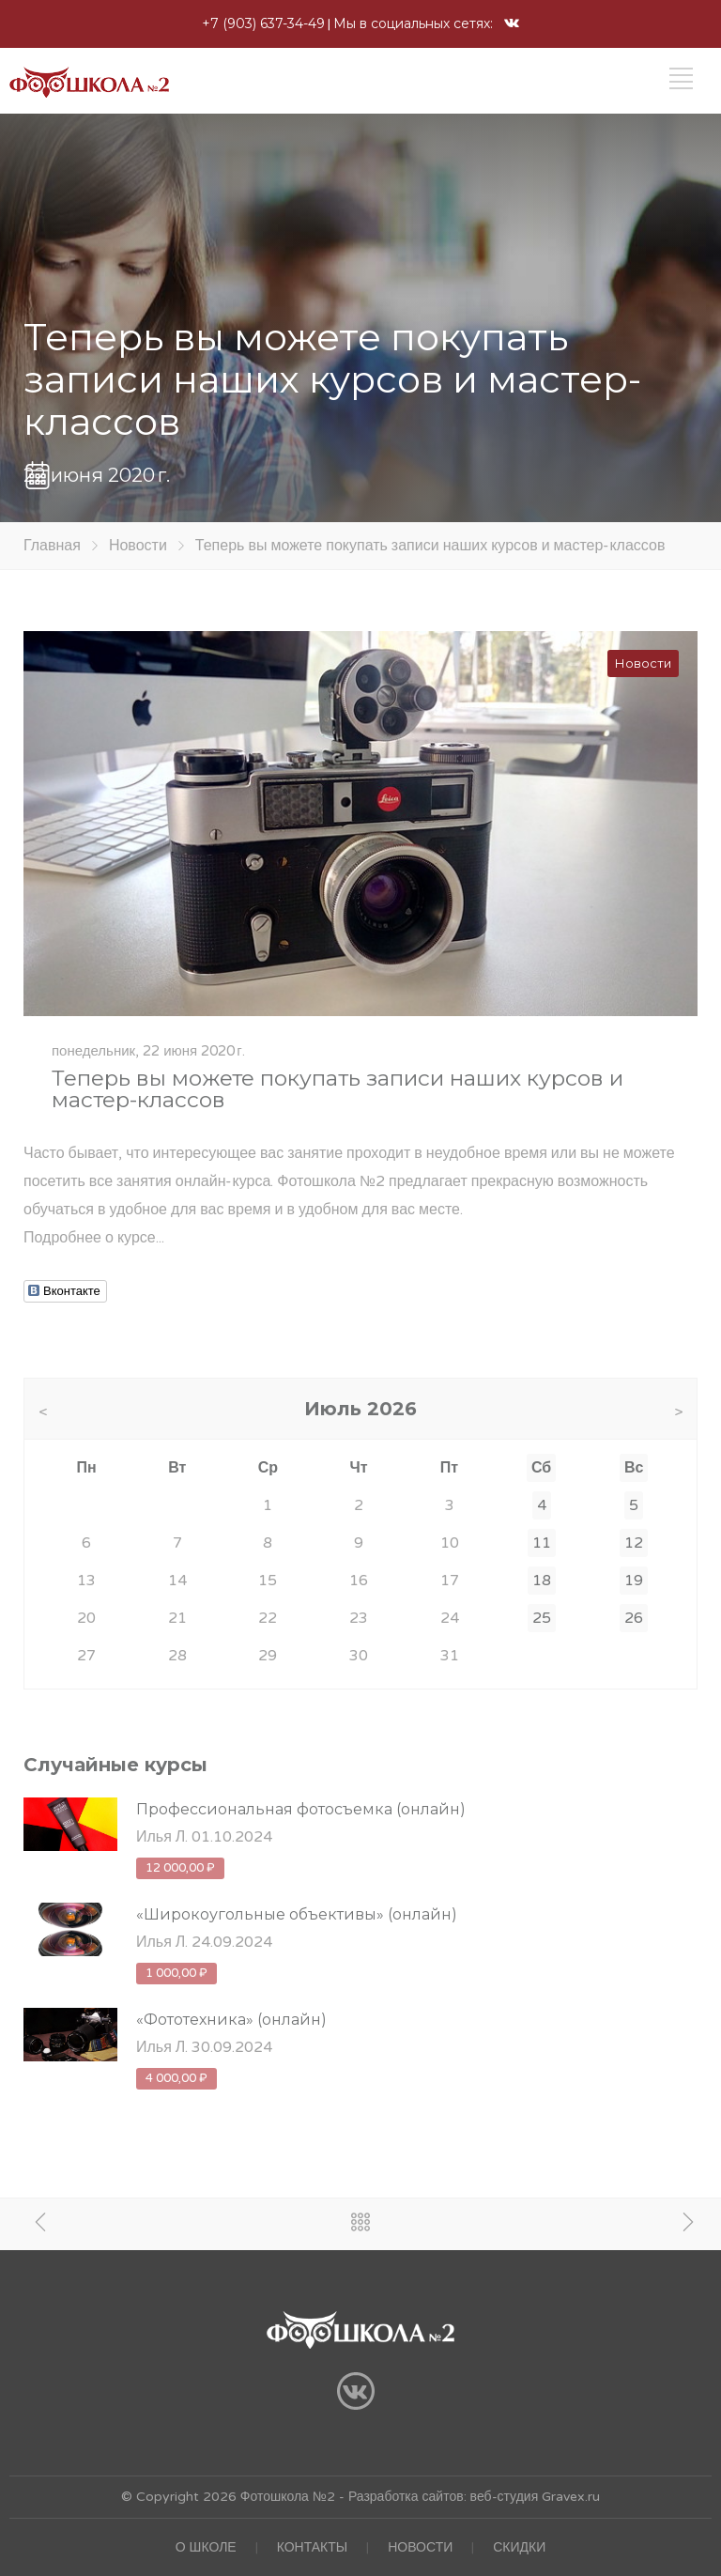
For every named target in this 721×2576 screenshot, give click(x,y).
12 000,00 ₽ (180, 1867)
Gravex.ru (569, 2497)
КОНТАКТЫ (312, 2547)
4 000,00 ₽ (176, 2078)
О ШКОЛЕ (206, 2547)
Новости (138, 545)
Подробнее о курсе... (93, 1237)
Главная (52, 545)
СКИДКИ (519, 2547)
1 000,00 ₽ (176, 1973)
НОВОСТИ (420, 2547)
